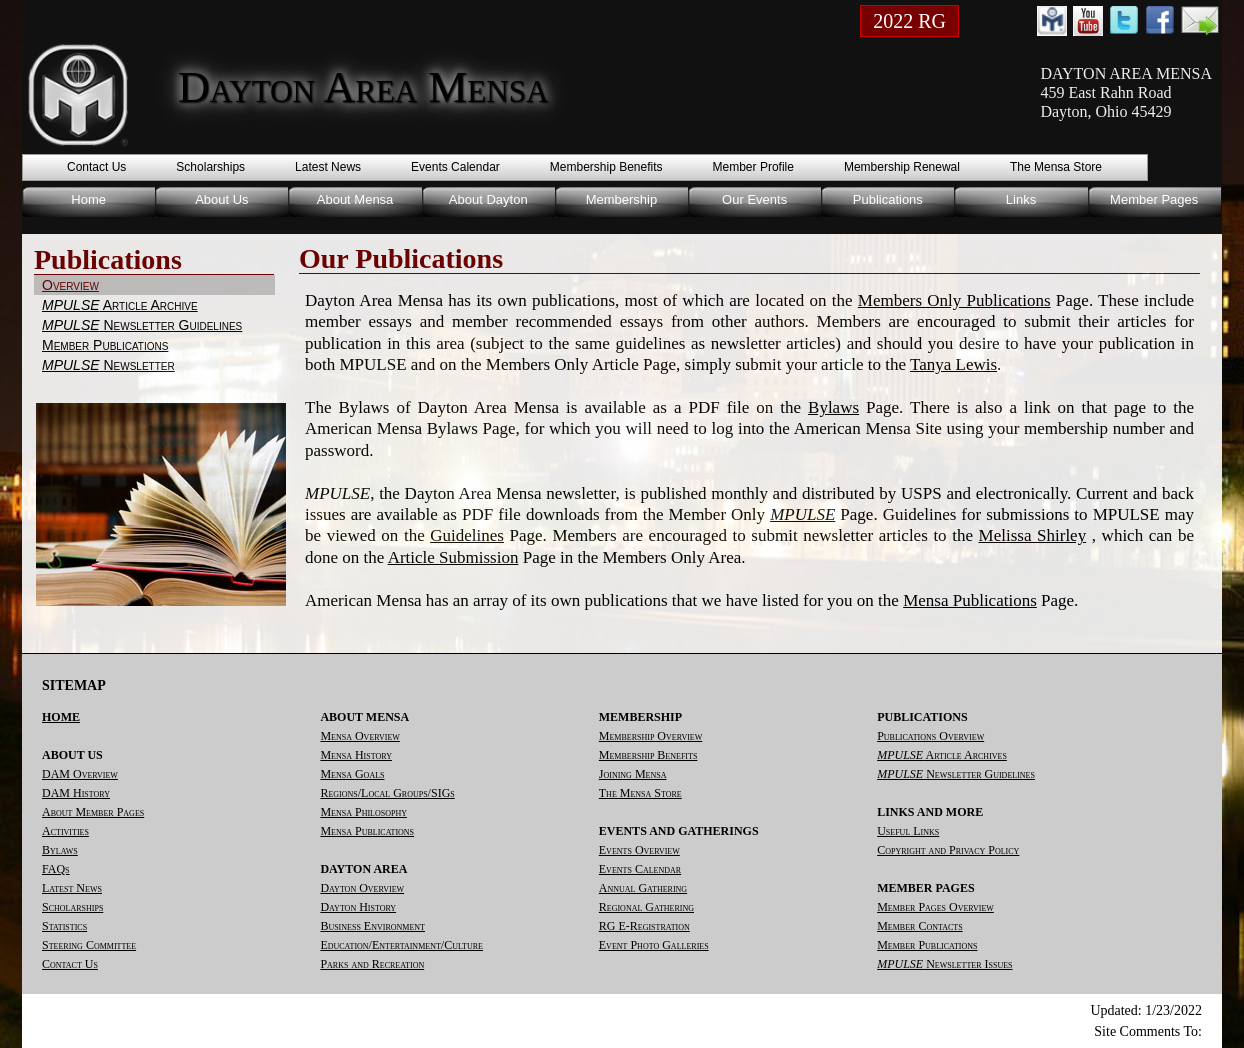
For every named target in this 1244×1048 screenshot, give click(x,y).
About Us (221, 199)
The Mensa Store (1056, 167)
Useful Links (908, 831)
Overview (70, 285)
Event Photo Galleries (654, 945)
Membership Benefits (606, 167)
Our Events (754, 199)
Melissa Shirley (1033, 535)
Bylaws (833, 407)
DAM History (76, 793)
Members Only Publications (954, 300)
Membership (622, 199)
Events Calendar (455, 167)
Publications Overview (930, 736)
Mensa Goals (352, 774)
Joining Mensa (633, 774)
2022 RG (909, 21)
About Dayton (488, 199)
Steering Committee (89, 945)
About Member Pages (93, 812)
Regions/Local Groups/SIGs (387, 793)
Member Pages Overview (935, 907)
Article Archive (120, 305)
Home (88, 199)
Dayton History (358, 907)
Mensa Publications (970, 600)
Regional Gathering (646, 907)
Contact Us (96, 167)
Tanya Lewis (953, 364)
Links (1021, 199)
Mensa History (356, 755)
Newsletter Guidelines (142, 325)
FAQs (56, 869)
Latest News (328, 167)
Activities (65, 831)
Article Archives (942, 755)
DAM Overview (80, 774)
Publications (888, 199)
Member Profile (753, 167)
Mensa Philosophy (363, 812)
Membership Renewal (902, 167)
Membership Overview (650, 736)
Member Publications (105, 345)
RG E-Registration (644, 926)
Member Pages (1154, 199)
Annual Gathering (643, 888)
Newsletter (108, 365)
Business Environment (372, 926)
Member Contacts (919, 926)
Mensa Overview (359, 736)
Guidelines (467, 535)
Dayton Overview (362, 888)
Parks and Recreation (372, 964)
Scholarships (210, 167)
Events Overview (639, 850)
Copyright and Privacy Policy (948, 850)
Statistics (64, 926)
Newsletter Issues (944, 964)
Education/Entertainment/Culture (401, 945)
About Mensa (355, 199)
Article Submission (453, 557)
